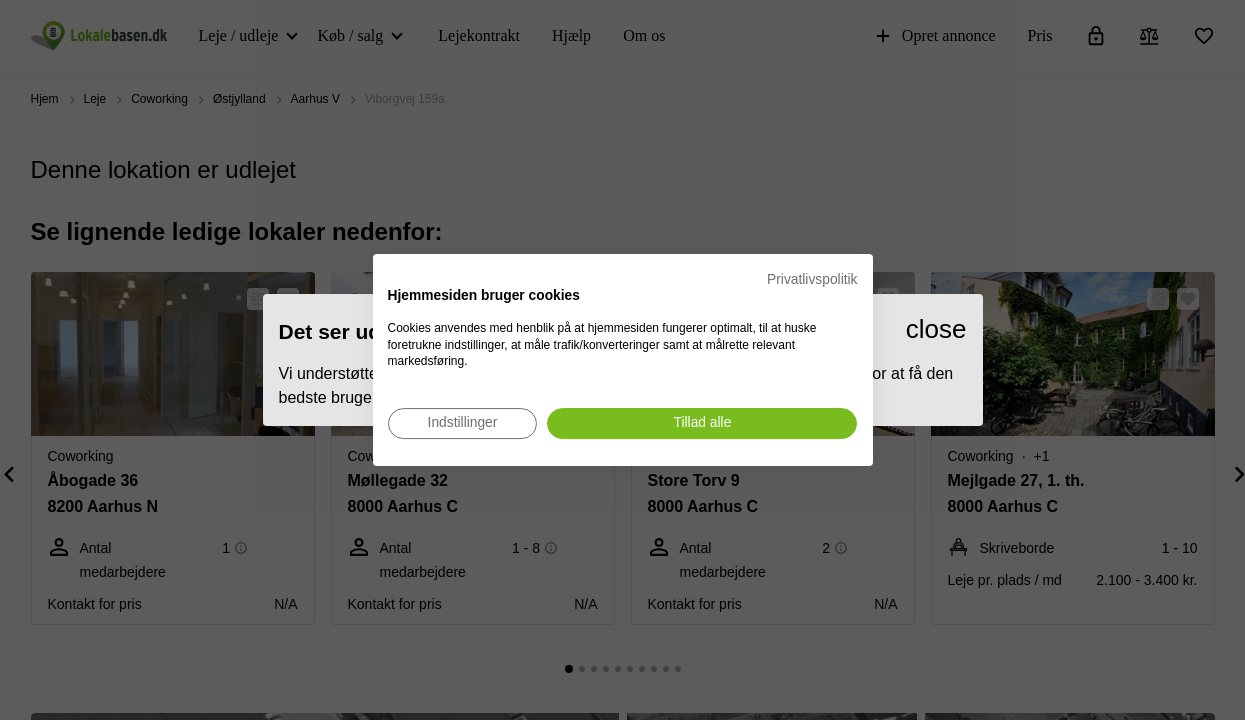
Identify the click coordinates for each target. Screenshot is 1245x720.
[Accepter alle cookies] (702, 423)
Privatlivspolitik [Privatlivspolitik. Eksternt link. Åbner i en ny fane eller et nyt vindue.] (812, 279)
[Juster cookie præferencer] (463, 423)
